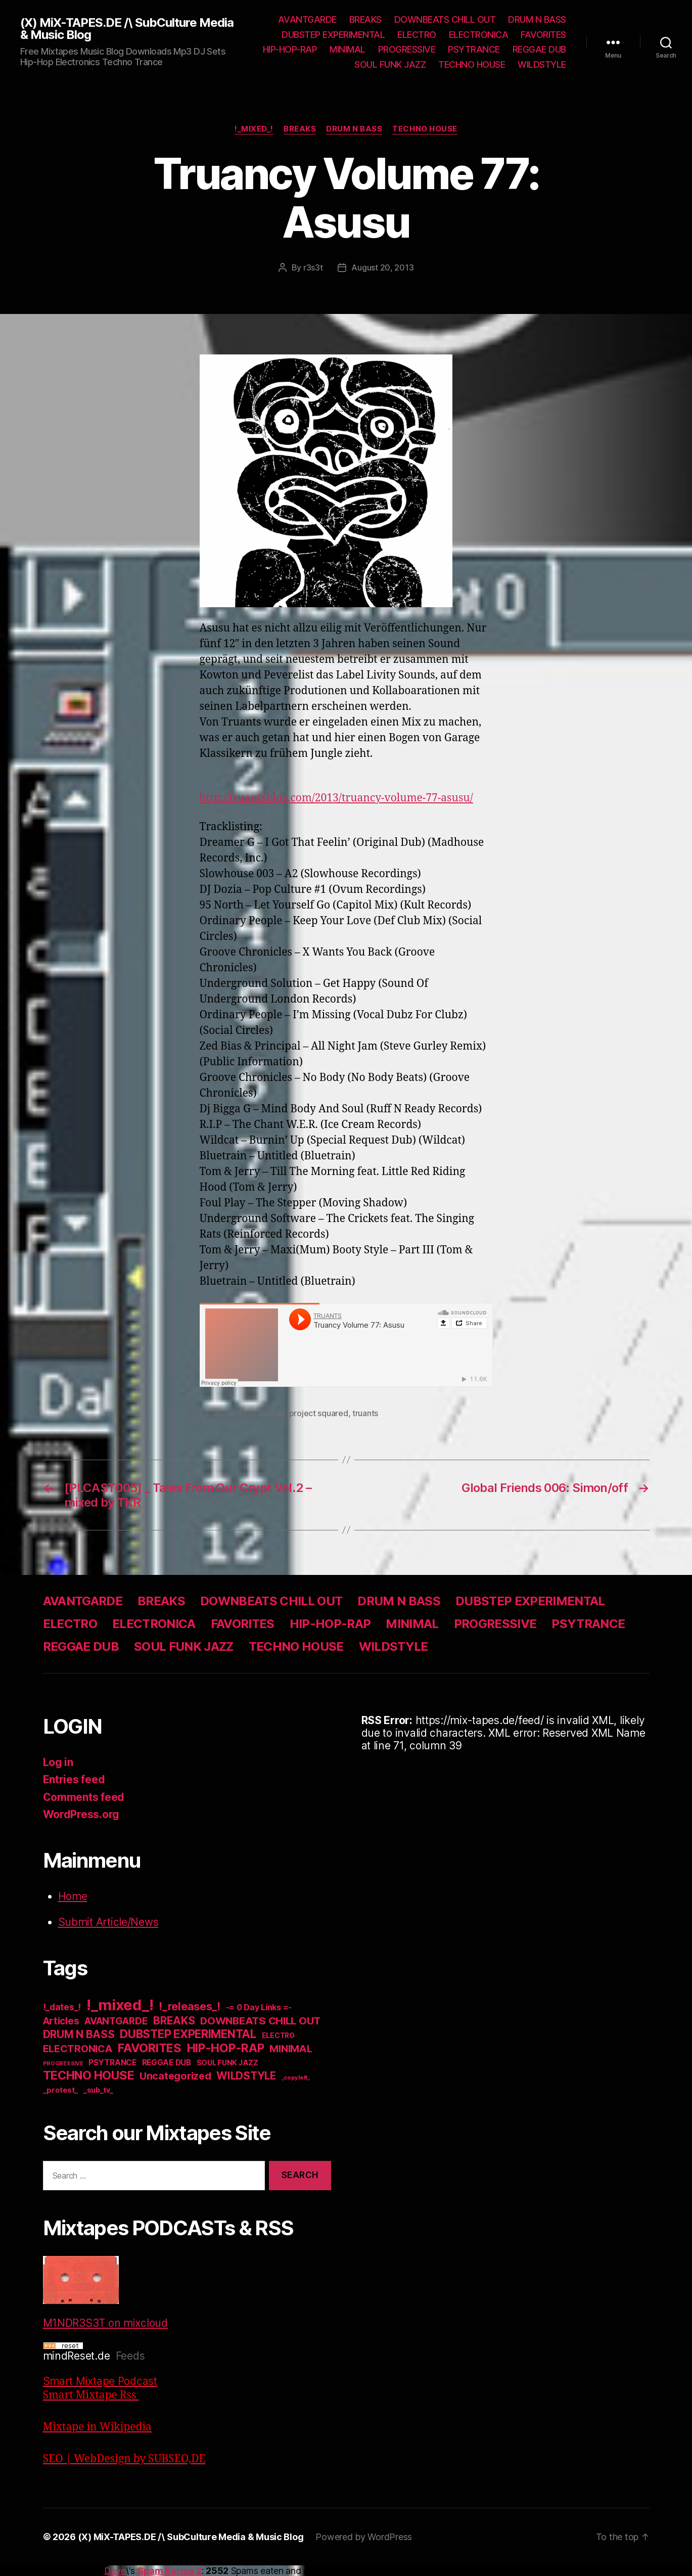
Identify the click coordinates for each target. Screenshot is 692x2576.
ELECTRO (416, 34)
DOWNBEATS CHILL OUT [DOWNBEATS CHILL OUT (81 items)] (260, 2020)
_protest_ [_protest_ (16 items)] (60, 2090)
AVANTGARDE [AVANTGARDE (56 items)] (116, 2021)
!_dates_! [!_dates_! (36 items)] (62, 2007)
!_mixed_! (254, 128)
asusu (224, 1413)
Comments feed (84, 1797)
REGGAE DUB (539, 49)
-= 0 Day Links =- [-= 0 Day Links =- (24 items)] (259, 2007)
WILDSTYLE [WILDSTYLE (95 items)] (246, 2075)
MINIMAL (347, 49)
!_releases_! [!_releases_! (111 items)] (189, 2006)
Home (72, 1896)
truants (365, 1413)
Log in (58, 1762)
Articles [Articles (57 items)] (61, 2021)
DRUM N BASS (537, 19)
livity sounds (262, 1413)
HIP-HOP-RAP (290, 49)
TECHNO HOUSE (471, 64)
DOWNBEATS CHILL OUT (445, 19)
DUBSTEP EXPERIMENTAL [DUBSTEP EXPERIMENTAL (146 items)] (188, 2034)
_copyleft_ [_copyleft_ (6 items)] (296, 2077)
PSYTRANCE (474, 49)
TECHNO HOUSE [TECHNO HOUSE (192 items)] (88, 2075)
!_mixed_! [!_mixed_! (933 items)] (120, 2005)
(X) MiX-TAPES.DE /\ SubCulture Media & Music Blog (127, 29)
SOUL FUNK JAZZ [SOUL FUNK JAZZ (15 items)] (227, 2062)
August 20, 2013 (382, 267)
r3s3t (313, 267)
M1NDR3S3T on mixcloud (105, 2292)
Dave (115, 2570)
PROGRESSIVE (407, 49)
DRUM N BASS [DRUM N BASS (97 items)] (79, 2034)
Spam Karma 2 (169, 2570)
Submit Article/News (108, 1922)
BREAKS (365, 19)
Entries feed (74, 1779)
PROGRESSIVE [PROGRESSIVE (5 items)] (63, 2063)
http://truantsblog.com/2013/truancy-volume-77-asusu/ (336, 798)
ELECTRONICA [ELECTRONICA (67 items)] (78, 2049)
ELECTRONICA (479, 34)
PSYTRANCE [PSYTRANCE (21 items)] (112, 2062)
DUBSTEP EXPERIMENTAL (333, 34)
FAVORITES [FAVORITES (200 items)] (149, 2048)
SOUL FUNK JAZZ (390, 64)
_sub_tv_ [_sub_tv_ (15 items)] (98, 2090)
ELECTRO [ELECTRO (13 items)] (278, 2035)
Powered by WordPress (363, 2537)
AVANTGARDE (307, 19)
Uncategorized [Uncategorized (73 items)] (175, 2076)
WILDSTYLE (542, 64)
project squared (318, 1413)
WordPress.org (81, 1814)
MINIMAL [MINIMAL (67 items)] (290, 2049)
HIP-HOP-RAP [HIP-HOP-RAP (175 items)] (225, 2048)
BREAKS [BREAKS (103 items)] (174, 2020)
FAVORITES (543, 34)
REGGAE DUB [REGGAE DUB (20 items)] (166, 2062)
